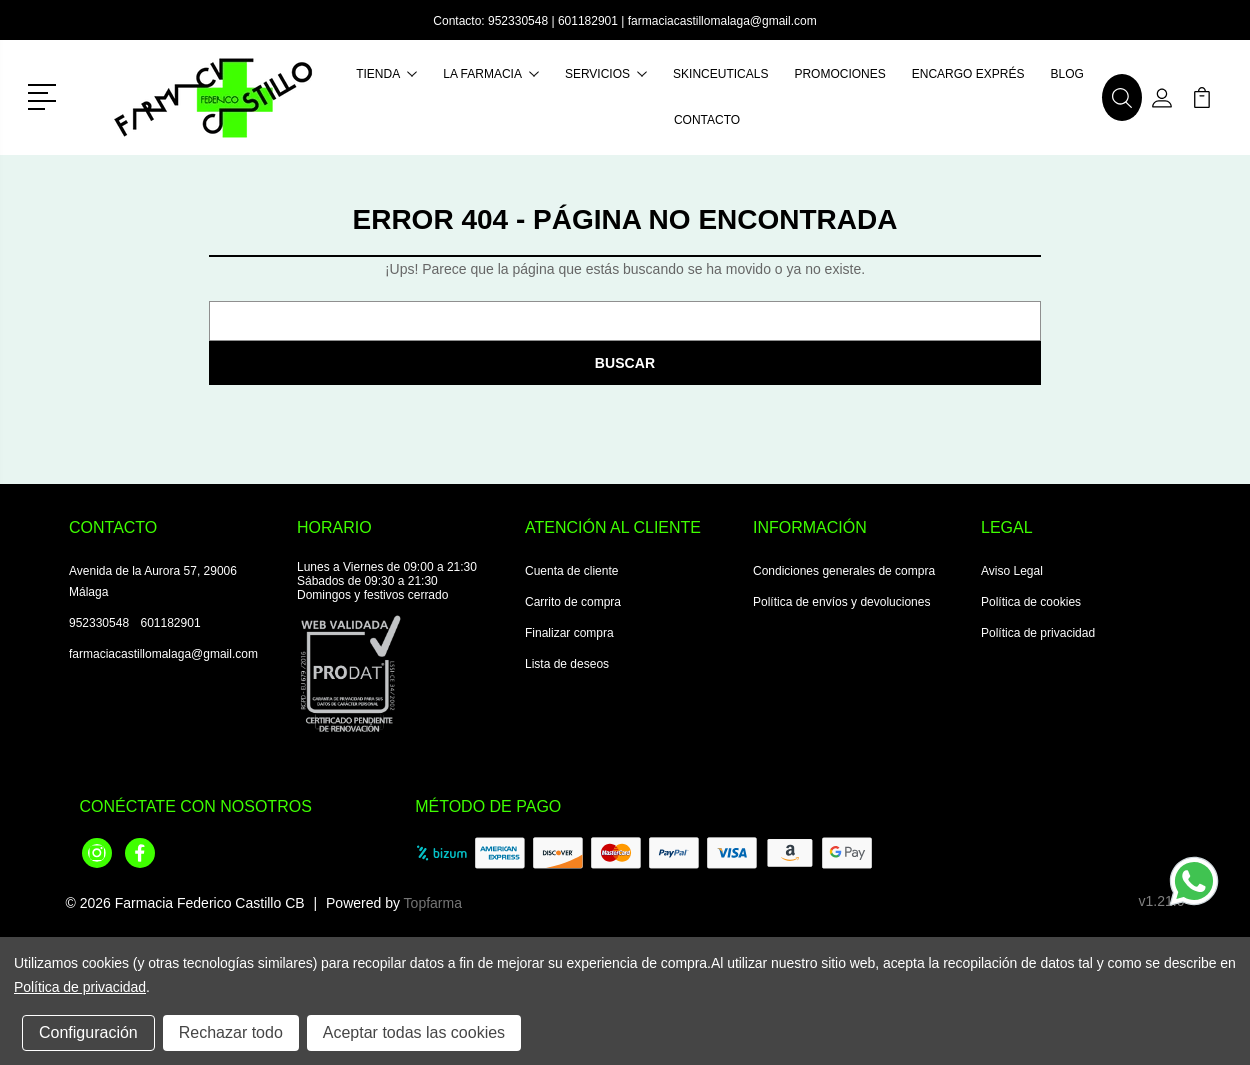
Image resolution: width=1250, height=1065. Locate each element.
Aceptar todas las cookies (414, 1032)
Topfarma (433, 903)
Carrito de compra (573, 602)
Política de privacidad (1038, 633)
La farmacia (491, 74)
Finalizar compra (569, 633)
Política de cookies (1031, 602)
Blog (1066, 74)
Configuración (88, 1032)
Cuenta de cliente (571, 571)
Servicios (606, 74)
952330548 (518, 21)
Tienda (386, 74)
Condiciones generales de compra (844, 571)
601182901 (588, 21)
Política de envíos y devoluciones (841, 602)
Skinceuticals (720, 74)
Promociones (839, 74)
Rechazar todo (231, 1032)
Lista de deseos (567, 664)
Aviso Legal (1012, 571)
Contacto (707, 120)
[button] (45, 95)
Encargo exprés (968, 74)
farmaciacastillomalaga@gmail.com (722, 21)
